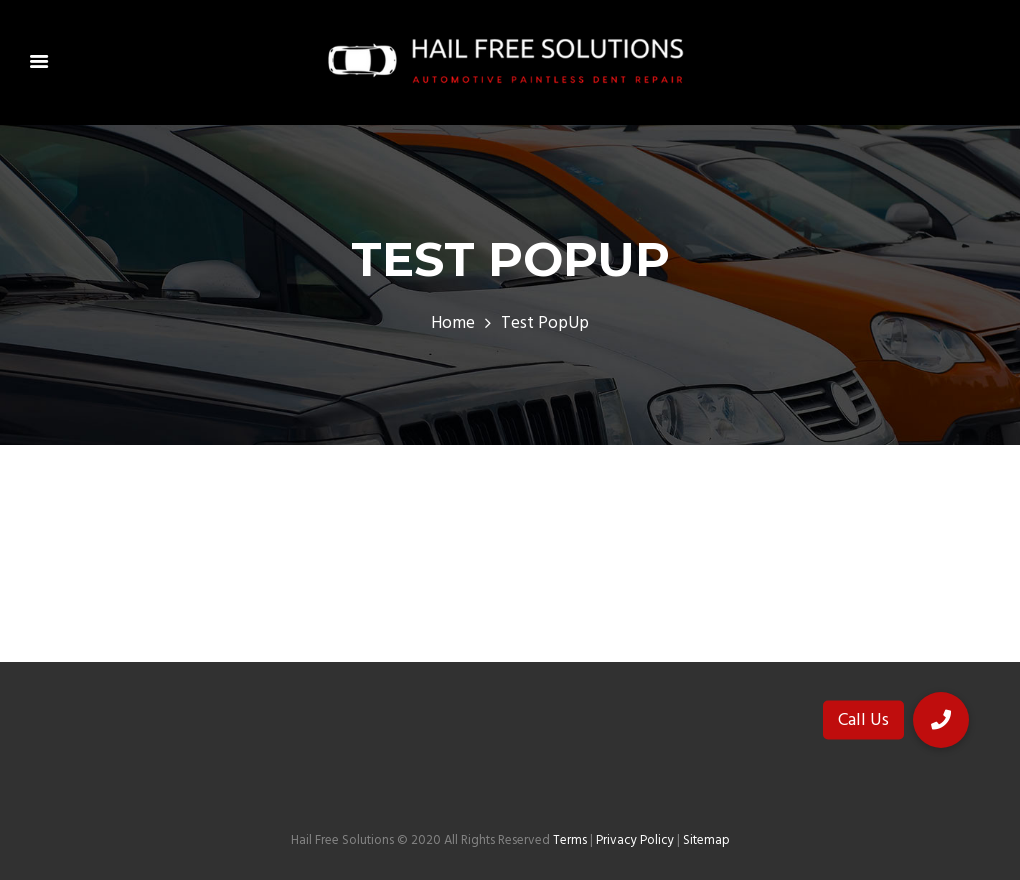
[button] (941, 720)
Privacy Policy (635, 840)
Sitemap (706, 840)
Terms (570, 840)
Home (453, 324)
